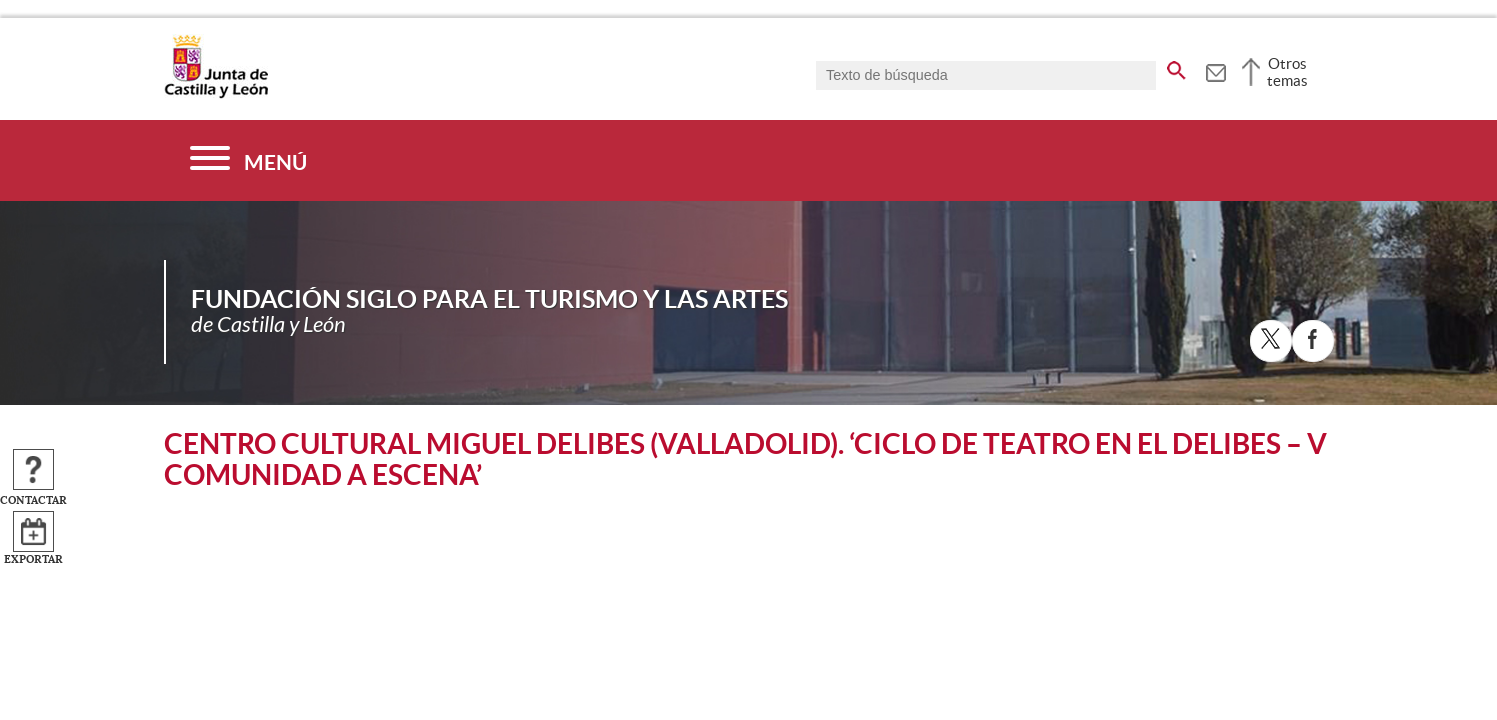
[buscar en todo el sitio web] (1176, 67)
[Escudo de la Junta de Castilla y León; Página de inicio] (216, 94)
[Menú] (248, 160)
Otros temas (1287, 72)
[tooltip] (1215, 70)
